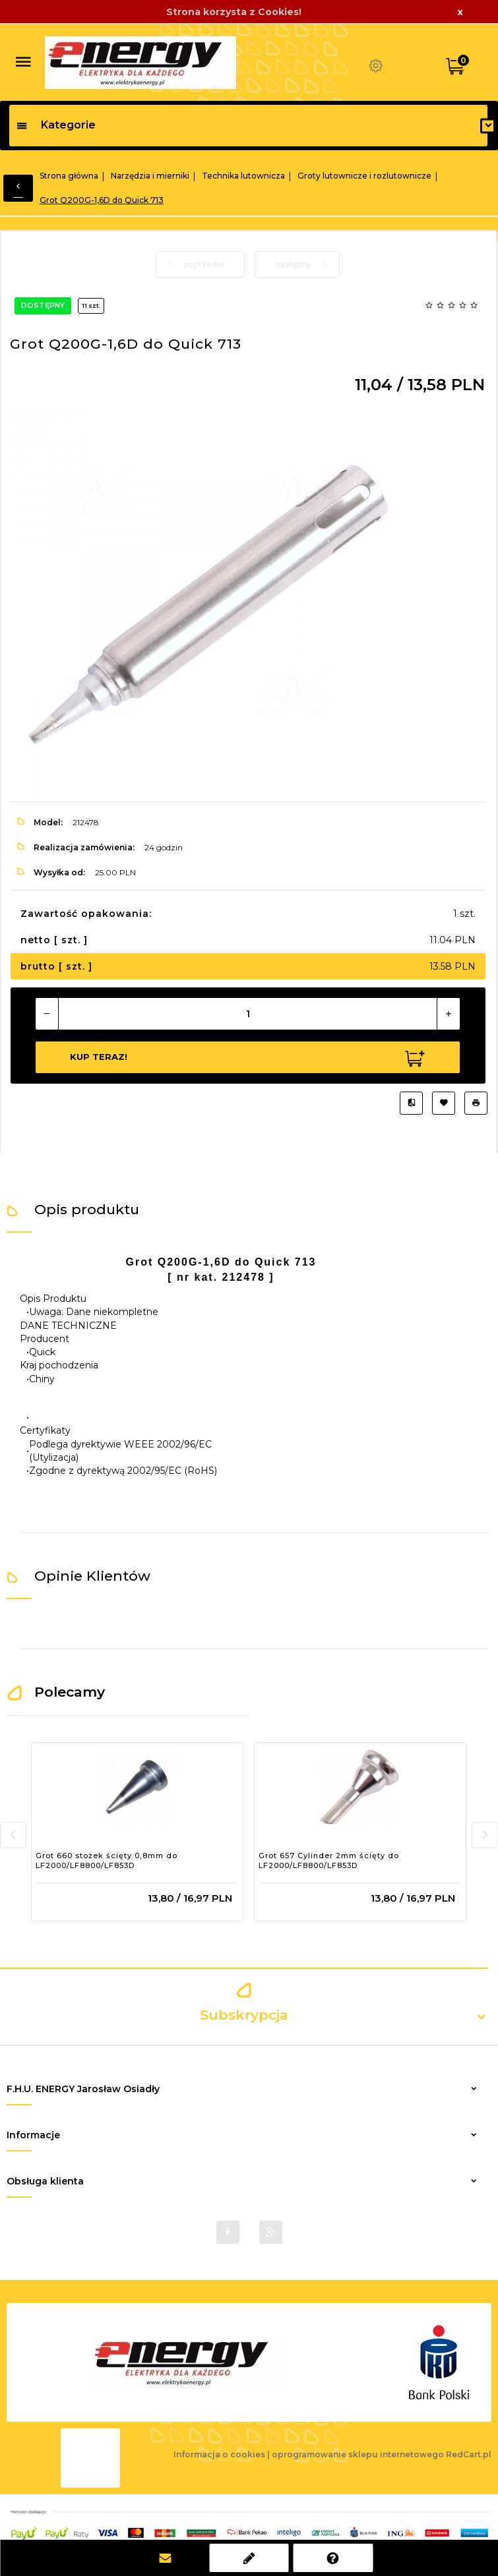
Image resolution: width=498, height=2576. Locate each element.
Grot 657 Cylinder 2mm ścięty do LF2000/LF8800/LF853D (329, 1861)
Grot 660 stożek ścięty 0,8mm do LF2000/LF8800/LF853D (106, 1861)
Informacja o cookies (219, 2454)
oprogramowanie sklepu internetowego (358, 2454)
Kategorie (56, 125)
